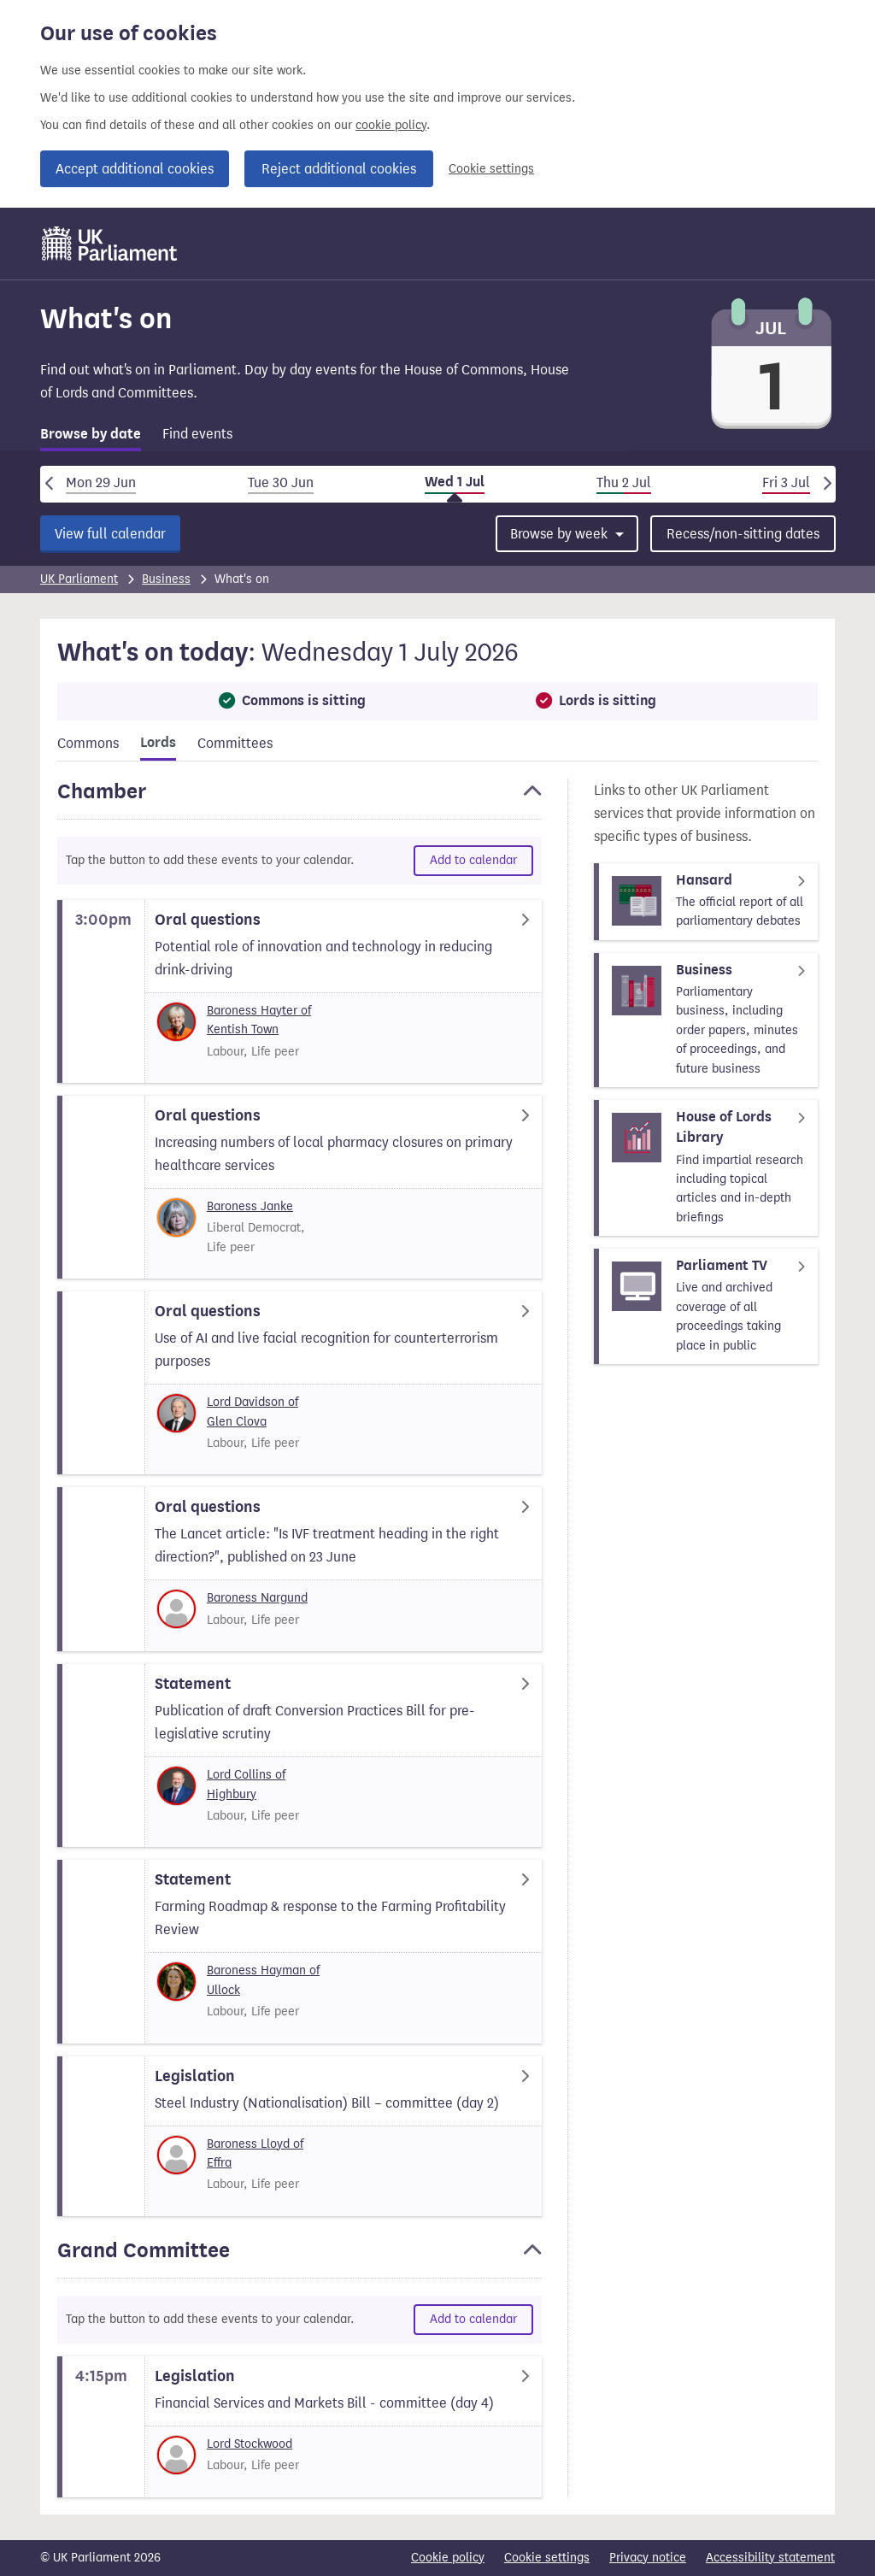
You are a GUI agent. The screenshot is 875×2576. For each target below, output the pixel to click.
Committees (235, 743)
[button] (299, 799)
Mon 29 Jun (101, 482)
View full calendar (110, 534)
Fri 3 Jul (786, 482)
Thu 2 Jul (623, 482)
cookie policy (390, 125)
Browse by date (90, 434)
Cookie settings (491, 169)
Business (166, 579)
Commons (88, 743)
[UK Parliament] (109, 243)
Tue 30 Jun (281, 482)
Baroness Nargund (257, 1598)
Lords (158, 742)
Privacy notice (647, 2557)
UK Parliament (79, 579)
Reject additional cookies (338, 169)
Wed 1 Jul (454, 482)
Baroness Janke (250, 1206)
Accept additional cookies (135, 169)
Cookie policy (447, 2557)
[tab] (90, 437)
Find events (197, 434)
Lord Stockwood (249, 2444)
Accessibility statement (770, 2557)
